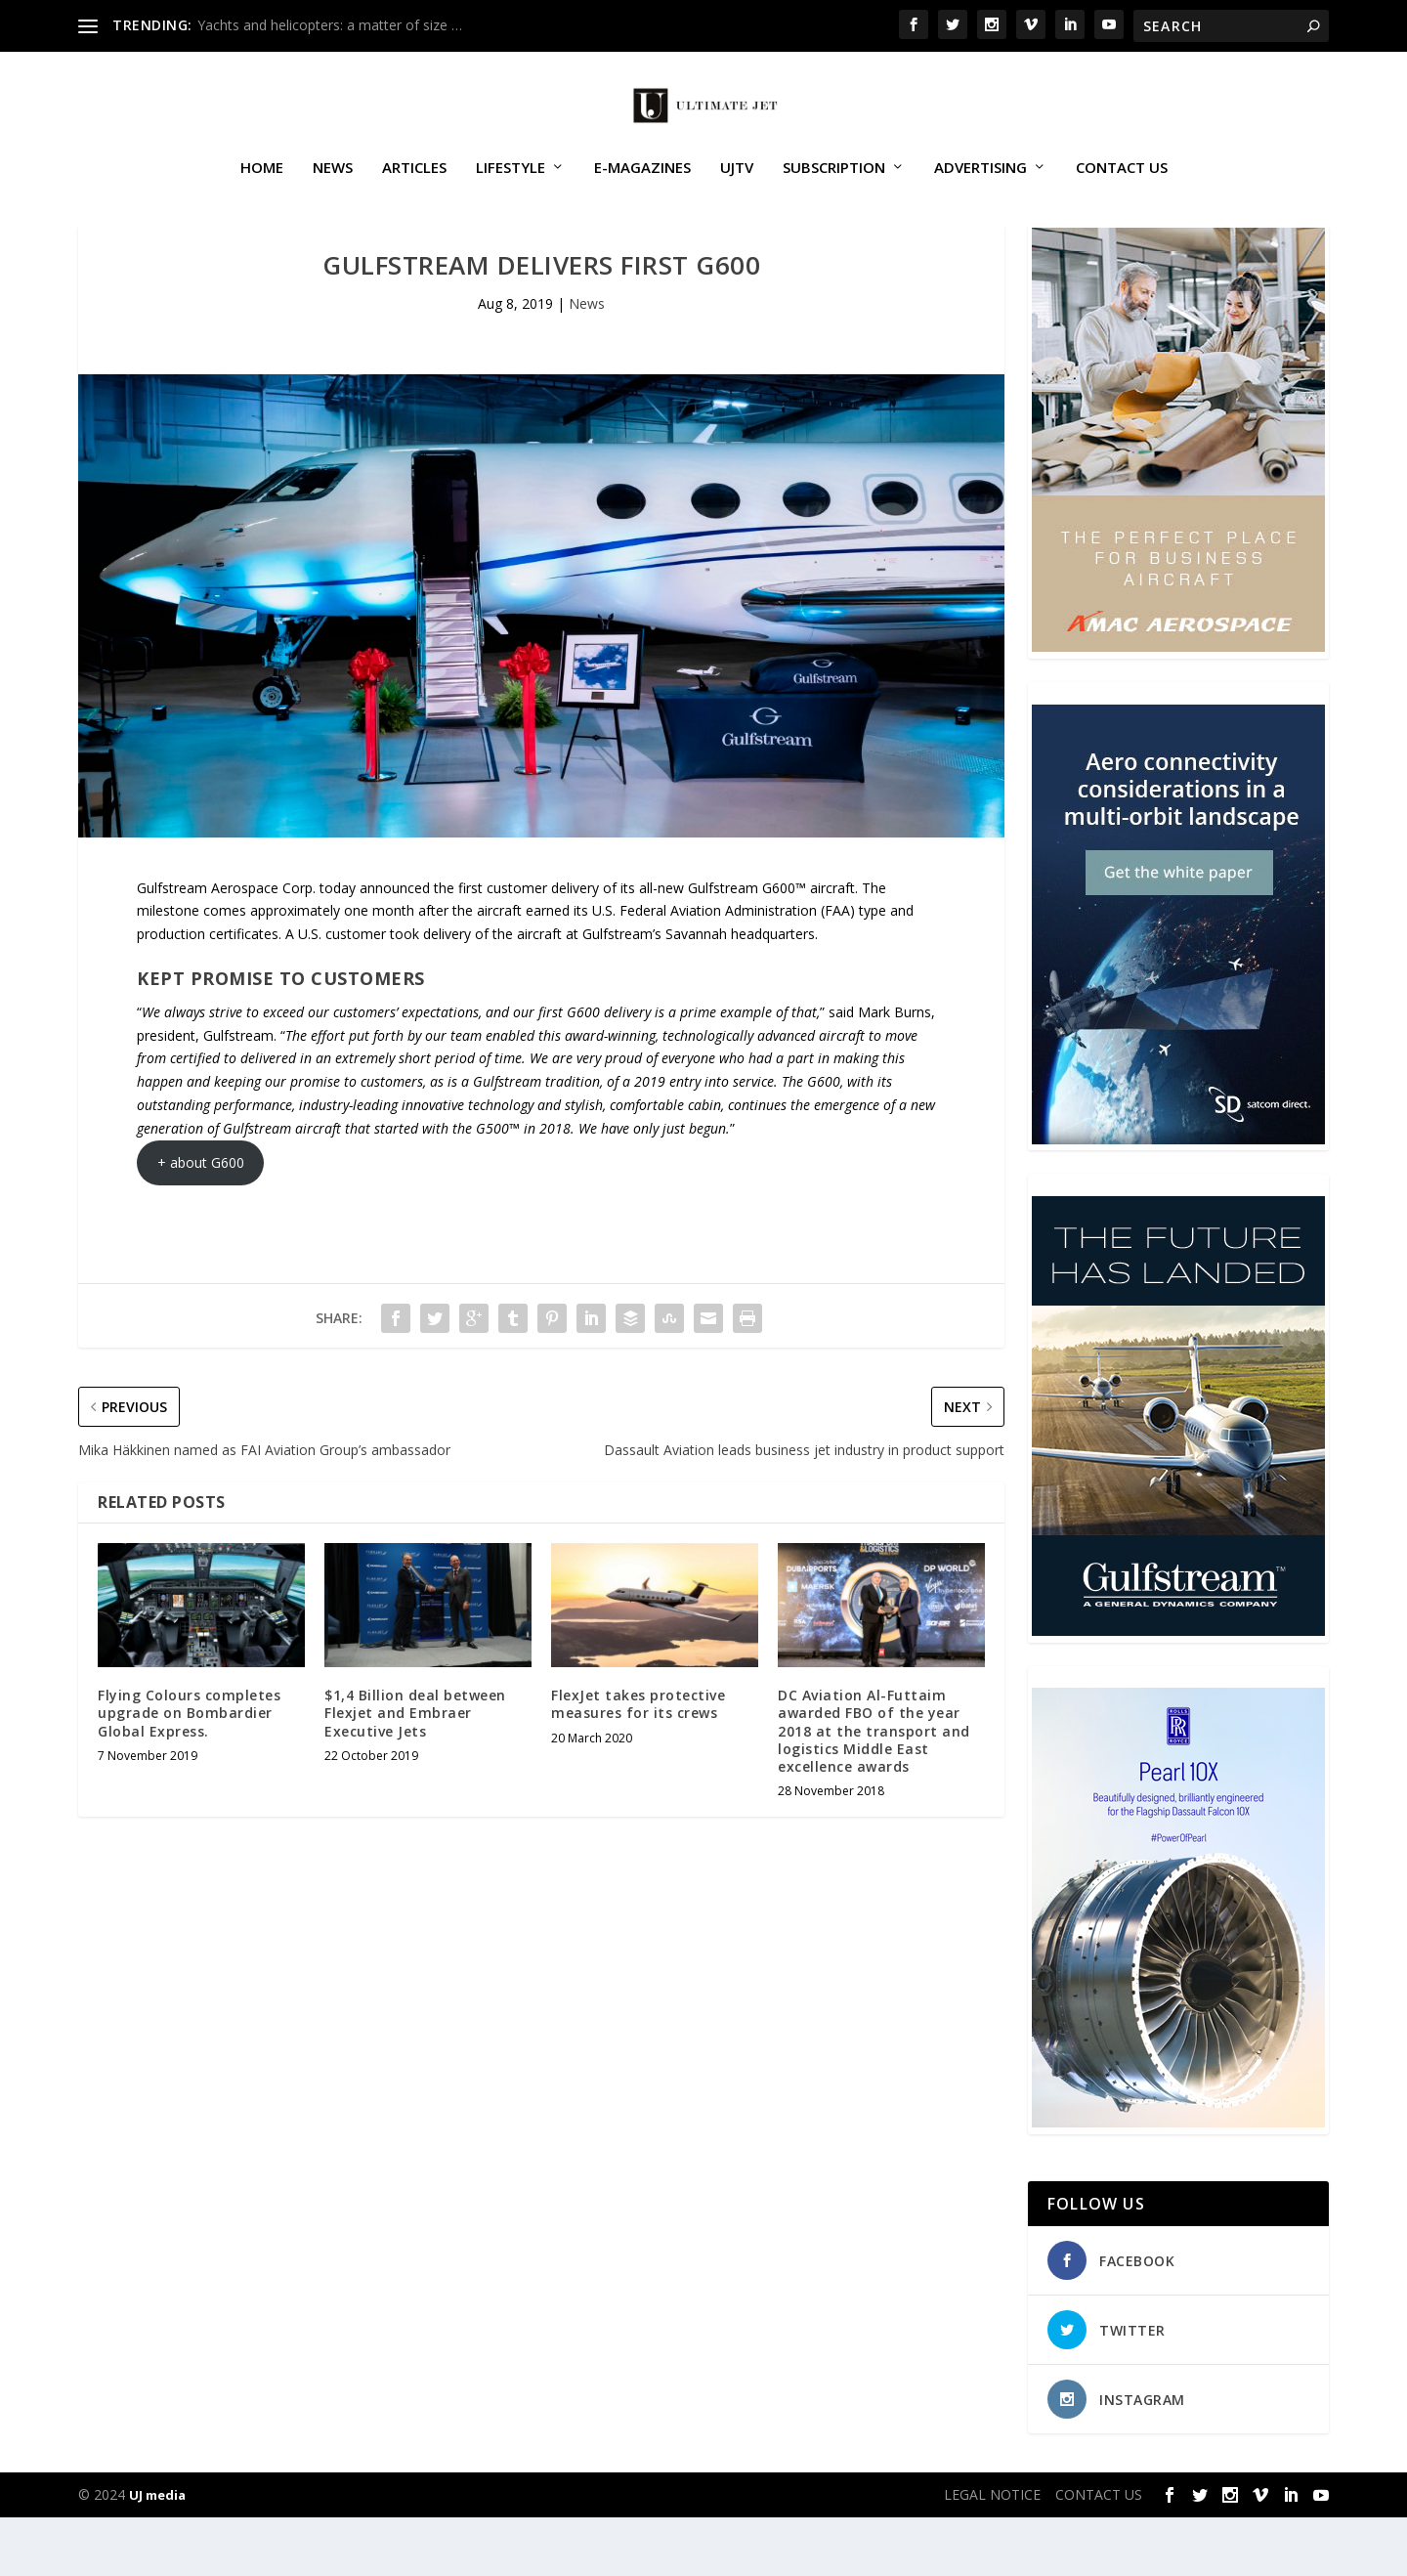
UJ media (157, 2553)
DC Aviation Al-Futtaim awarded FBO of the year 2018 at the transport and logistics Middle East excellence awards (874, 1789)
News (333, 189)
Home (261, 189)
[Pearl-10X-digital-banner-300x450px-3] (1178, 2180)
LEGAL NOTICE (992, 2553)
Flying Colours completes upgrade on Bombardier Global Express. (189, 1771)
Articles (414, 189)
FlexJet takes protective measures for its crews (638, 1762)
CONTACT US (1122, 189)
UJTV (736, 189)
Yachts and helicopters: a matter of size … (329, 25)
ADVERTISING (980, 189)
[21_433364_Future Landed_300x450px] (1178, 1689)
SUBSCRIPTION (834, 189)
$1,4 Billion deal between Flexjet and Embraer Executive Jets (415, 1771)
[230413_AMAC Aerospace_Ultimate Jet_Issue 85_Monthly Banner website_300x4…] (1178, 705)
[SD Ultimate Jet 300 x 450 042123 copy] (1178, 1197)
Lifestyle (510, 189)
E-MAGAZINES (642, 189)
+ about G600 (200, 1221)
